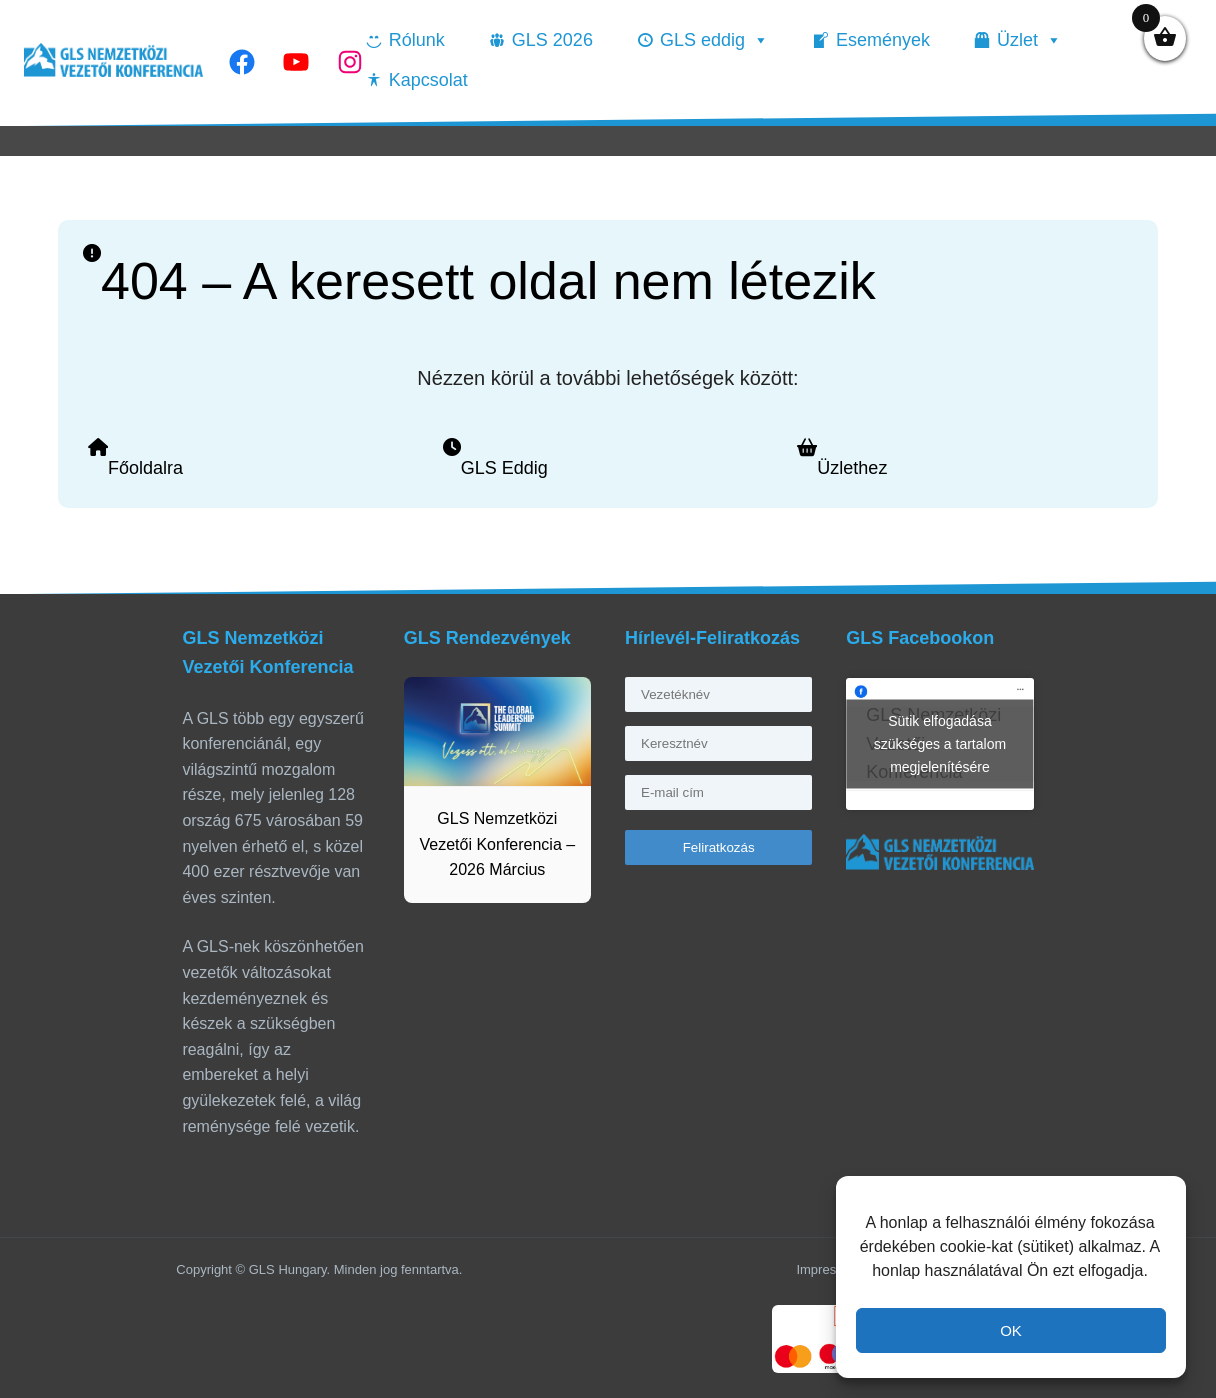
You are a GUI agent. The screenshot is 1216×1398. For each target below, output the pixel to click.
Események (883, 40)
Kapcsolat (428, 80)
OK (1011, 1330)
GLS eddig (714, 40)
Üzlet (1029, 40)
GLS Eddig (504, 468)
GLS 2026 (552, 40)
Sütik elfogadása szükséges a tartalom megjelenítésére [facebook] (940, 744)
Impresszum (831, 1269)
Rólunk (417, 40)
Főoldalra (145, 468)
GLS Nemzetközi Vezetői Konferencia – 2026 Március (498, 844)
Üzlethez (852, 468)
